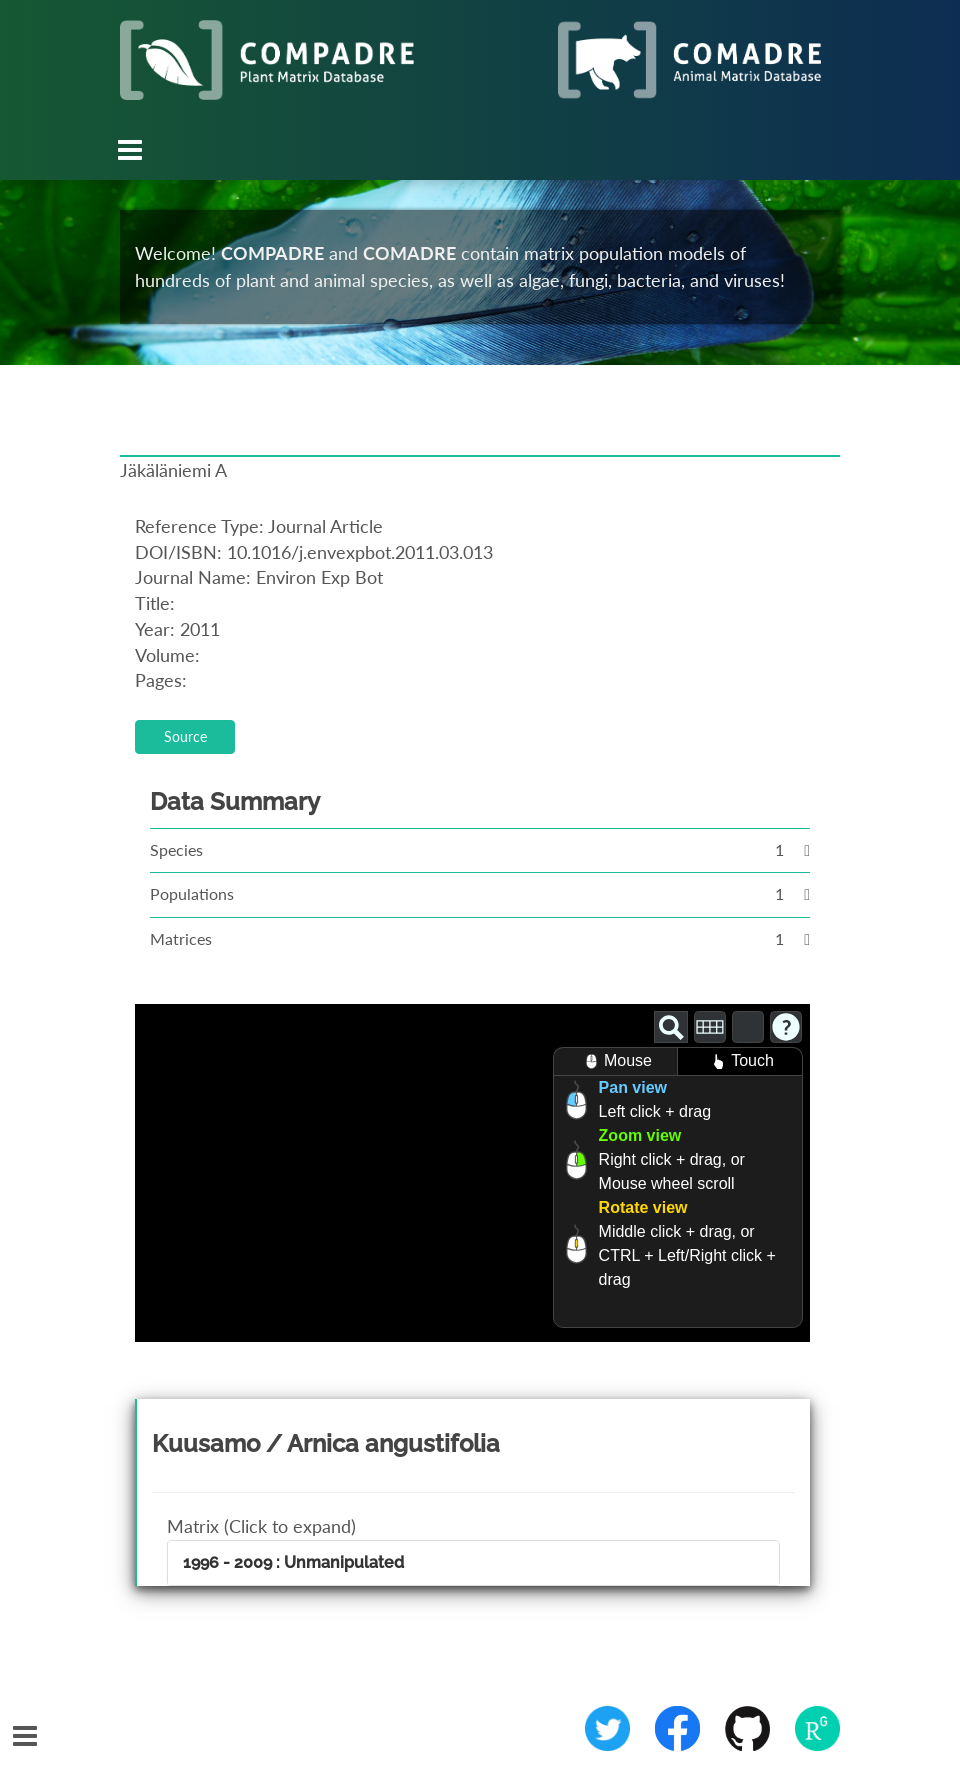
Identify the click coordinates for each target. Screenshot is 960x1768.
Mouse (615, 1061)
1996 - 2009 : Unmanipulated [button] (293, 1562)
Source (185, 736)
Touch (740, 1061)
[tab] (473, 1563)
